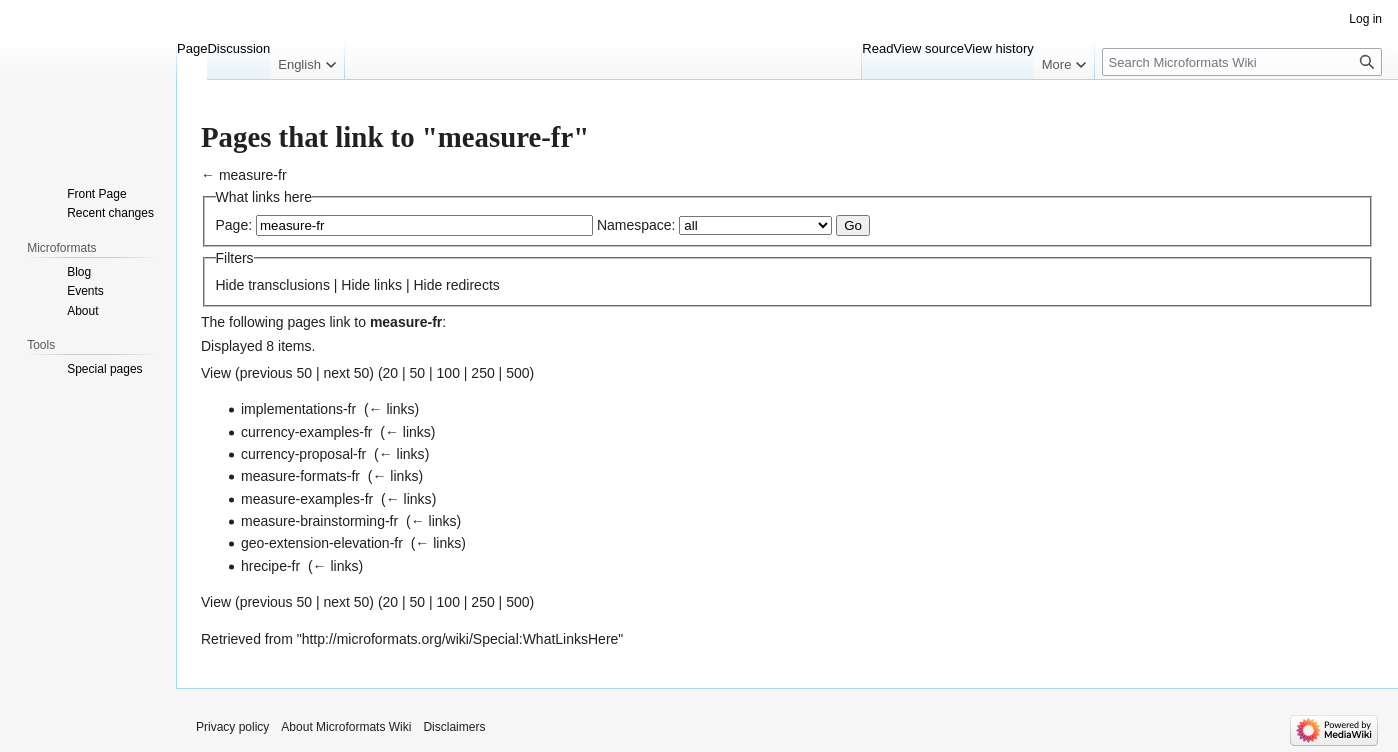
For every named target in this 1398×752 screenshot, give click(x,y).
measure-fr (253, 175)
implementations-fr (298, 409)
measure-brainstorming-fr (319, 521)
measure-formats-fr (300, 476)
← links (392, 409)
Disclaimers (454, 727)
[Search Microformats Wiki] (1242, 62)
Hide (230, 285)
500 (517, 373)
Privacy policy (232, 727)
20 (391, 373)
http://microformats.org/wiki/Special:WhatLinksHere (460, 639)
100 (448, 373)
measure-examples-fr (307, 499)
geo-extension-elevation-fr (322, 543)
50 (418, 373)
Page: (234, 225)
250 (482, 373)
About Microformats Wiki (346, 727)
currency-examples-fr (306, 432)
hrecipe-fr (270, 566)
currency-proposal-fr (303, 454)
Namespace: (636, 225)
